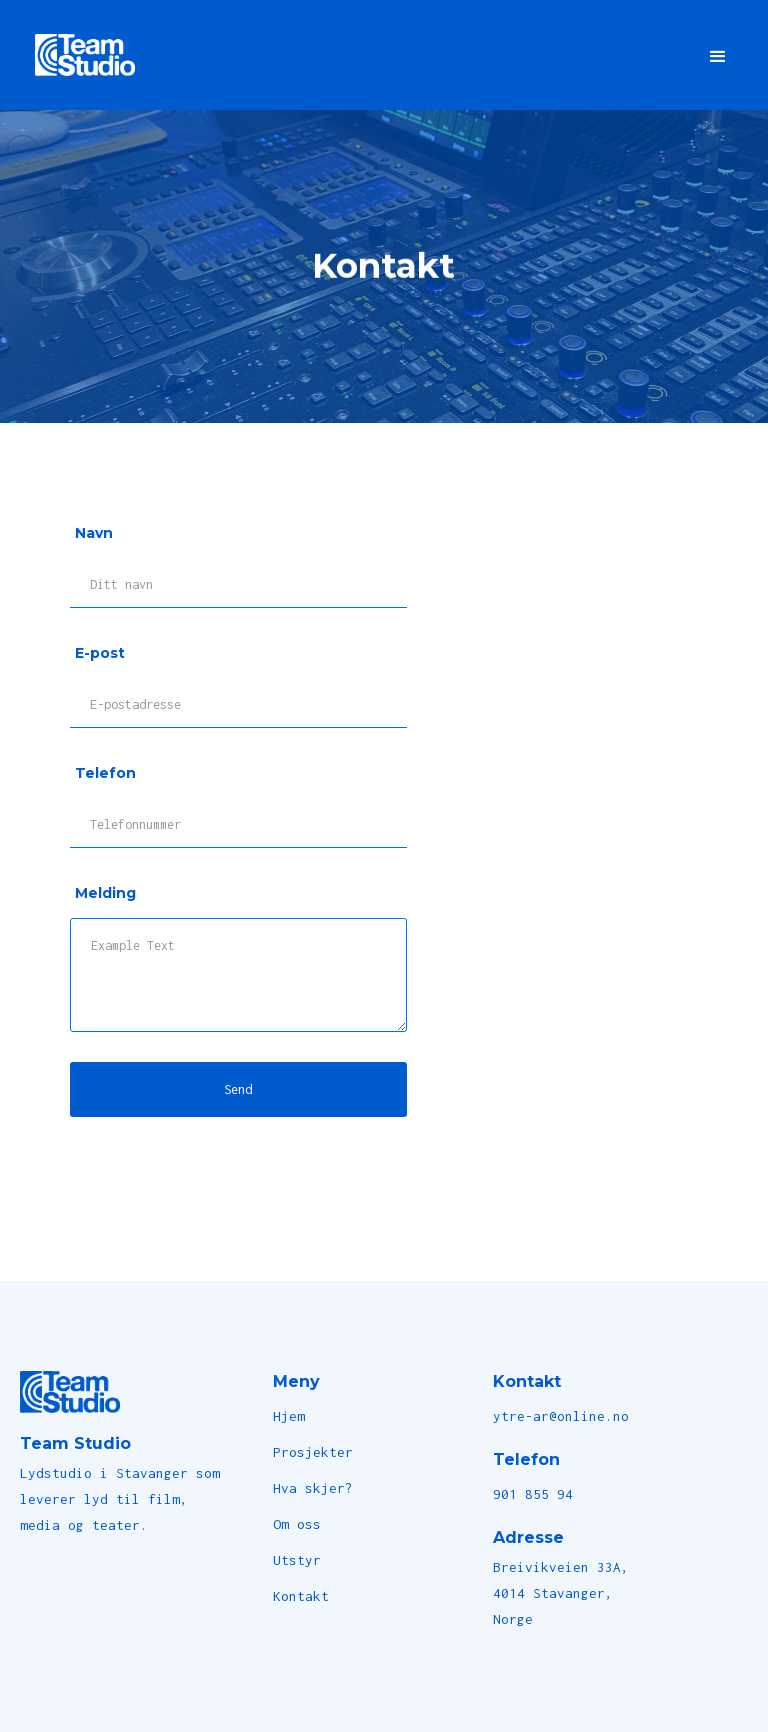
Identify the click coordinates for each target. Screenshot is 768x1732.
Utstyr (297, 1560)
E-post (100, 653)
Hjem (289, 1416)
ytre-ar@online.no (561, 1416)
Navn (94, 533)
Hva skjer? (313, 1488)
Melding (105, 893)
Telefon (105, 773)
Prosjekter (313, 1452)
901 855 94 (533, 1494)
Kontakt (301, 1596)
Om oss (297, 1524)
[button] (718, 55)
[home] (85, 55)
